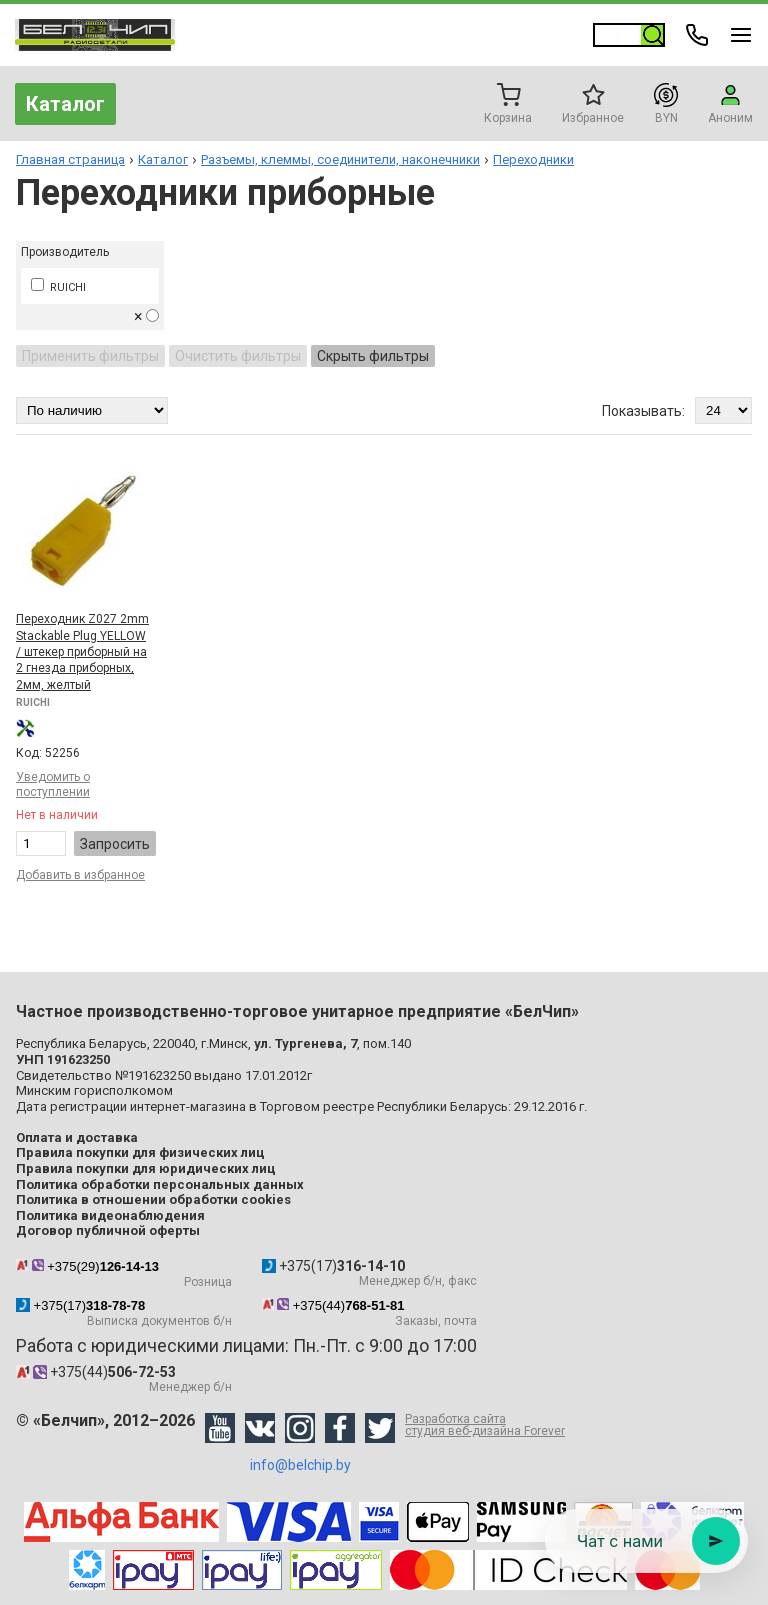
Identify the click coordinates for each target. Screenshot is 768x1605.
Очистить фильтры (238, 356)
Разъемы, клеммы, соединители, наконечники (340, 159)
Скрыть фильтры (373, 356)
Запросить (115, 844)
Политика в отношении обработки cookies (153, 1199)
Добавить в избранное (80, 875)
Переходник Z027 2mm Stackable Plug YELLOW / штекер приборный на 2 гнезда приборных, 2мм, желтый (82, 652)
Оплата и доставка (77, 1137)
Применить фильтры (90, 356)
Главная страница (70, 159)
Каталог (65, 104)
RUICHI (58, 287)
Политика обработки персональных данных (160, 1184)
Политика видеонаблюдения (110, 1215)
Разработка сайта (485, 1425)
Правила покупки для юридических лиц (146, 1168)
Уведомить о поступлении (53, 784)
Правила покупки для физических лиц (140, 1152)
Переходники (533, 159)
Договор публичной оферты (108, 1230)
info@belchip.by (300, 1465)
